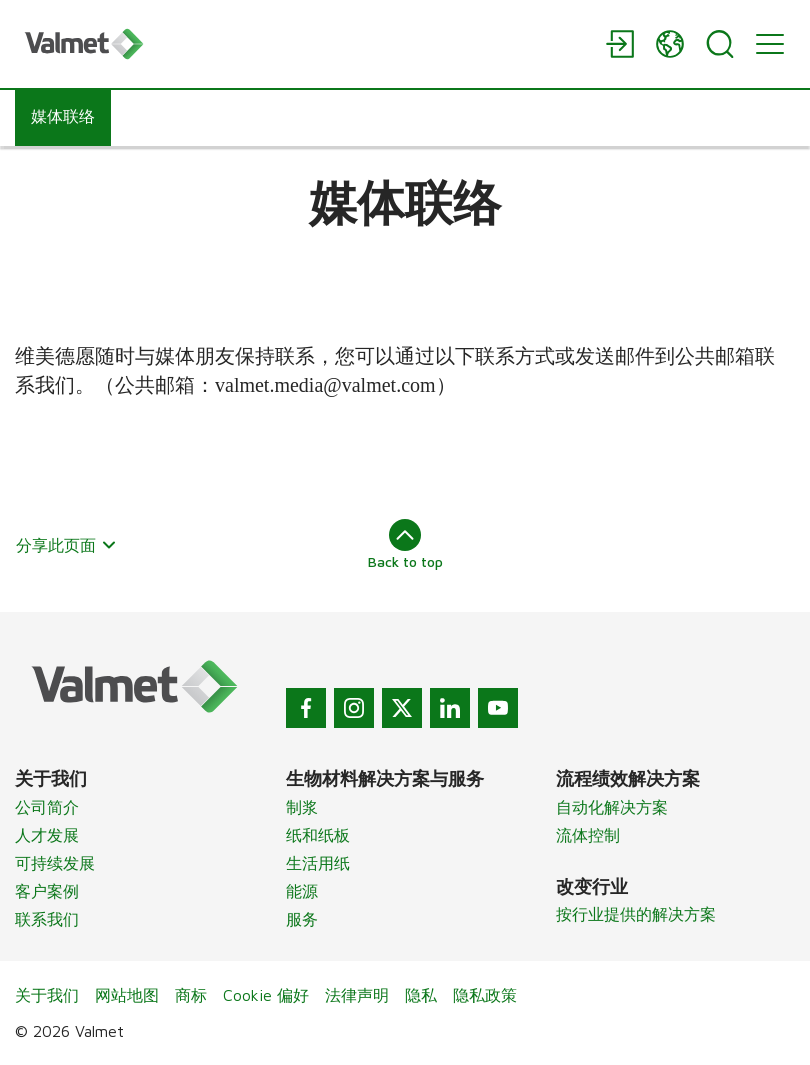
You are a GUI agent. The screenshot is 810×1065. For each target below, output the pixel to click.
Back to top (405, 544)
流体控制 (588, 835)
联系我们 (47, 919)
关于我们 (47, 995)
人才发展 (47, 835)
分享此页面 (66, 545)
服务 (302, 919)
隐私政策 (485, 995)
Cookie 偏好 (266, 995)
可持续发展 (55, 863)
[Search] (720, 44)
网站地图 (127, 995)
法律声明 (357, 995)
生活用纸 (318, 863)
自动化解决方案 (612, 807)
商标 (191, 995)
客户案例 (47, 891)
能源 (302, 891)
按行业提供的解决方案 (636, 914)
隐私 (421, 995)
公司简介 (47, 807)
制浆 (302, 807)
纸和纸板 (318, 835)
